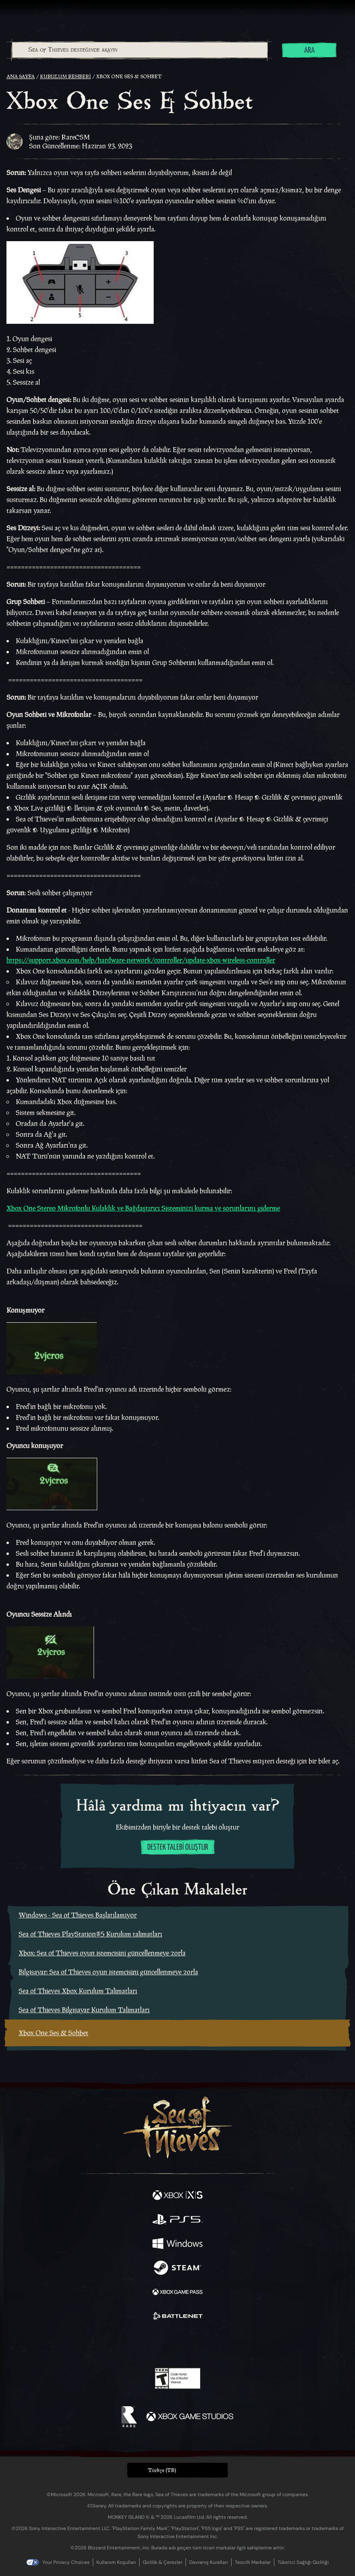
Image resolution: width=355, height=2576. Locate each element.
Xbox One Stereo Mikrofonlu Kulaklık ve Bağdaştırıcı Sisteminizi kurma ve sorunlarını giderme (143, 1208)
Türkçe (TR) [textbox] (162, 2470)
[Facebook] (119, 2344)
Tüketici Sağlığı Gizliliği (303, 2562)
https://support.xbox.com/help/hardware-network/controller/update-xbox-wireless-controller (140, 960)
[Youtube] (176, 2344)
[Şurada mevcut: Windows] (177, 2244)
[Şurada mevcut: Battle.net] (177, 2317)
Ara (309, 50)
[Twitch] (152, 2344)
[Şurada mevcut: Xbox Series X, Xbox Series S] (177, 2196)
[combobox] (139, 50)
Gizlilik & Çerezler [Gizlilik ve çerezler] (162, 2562)
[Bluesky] (234, 2345)
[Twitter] (135, 2344)
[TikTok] (218, 2345)
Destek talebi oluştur (177, 1847)
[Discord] (200, 2344)
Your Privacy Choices (66, 2562)
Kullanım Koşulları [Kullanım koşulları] (116, 2562)
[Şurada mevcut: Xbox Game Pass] (177, 2293)
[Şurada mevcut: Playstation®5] (177, 2220)
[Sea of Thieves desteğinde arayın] (139, 50)
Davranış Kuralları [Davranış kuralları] (208, 2562)
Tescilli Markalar (253, 2562)
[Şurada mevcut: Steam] (177, 2269)
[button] (177, 2470)
